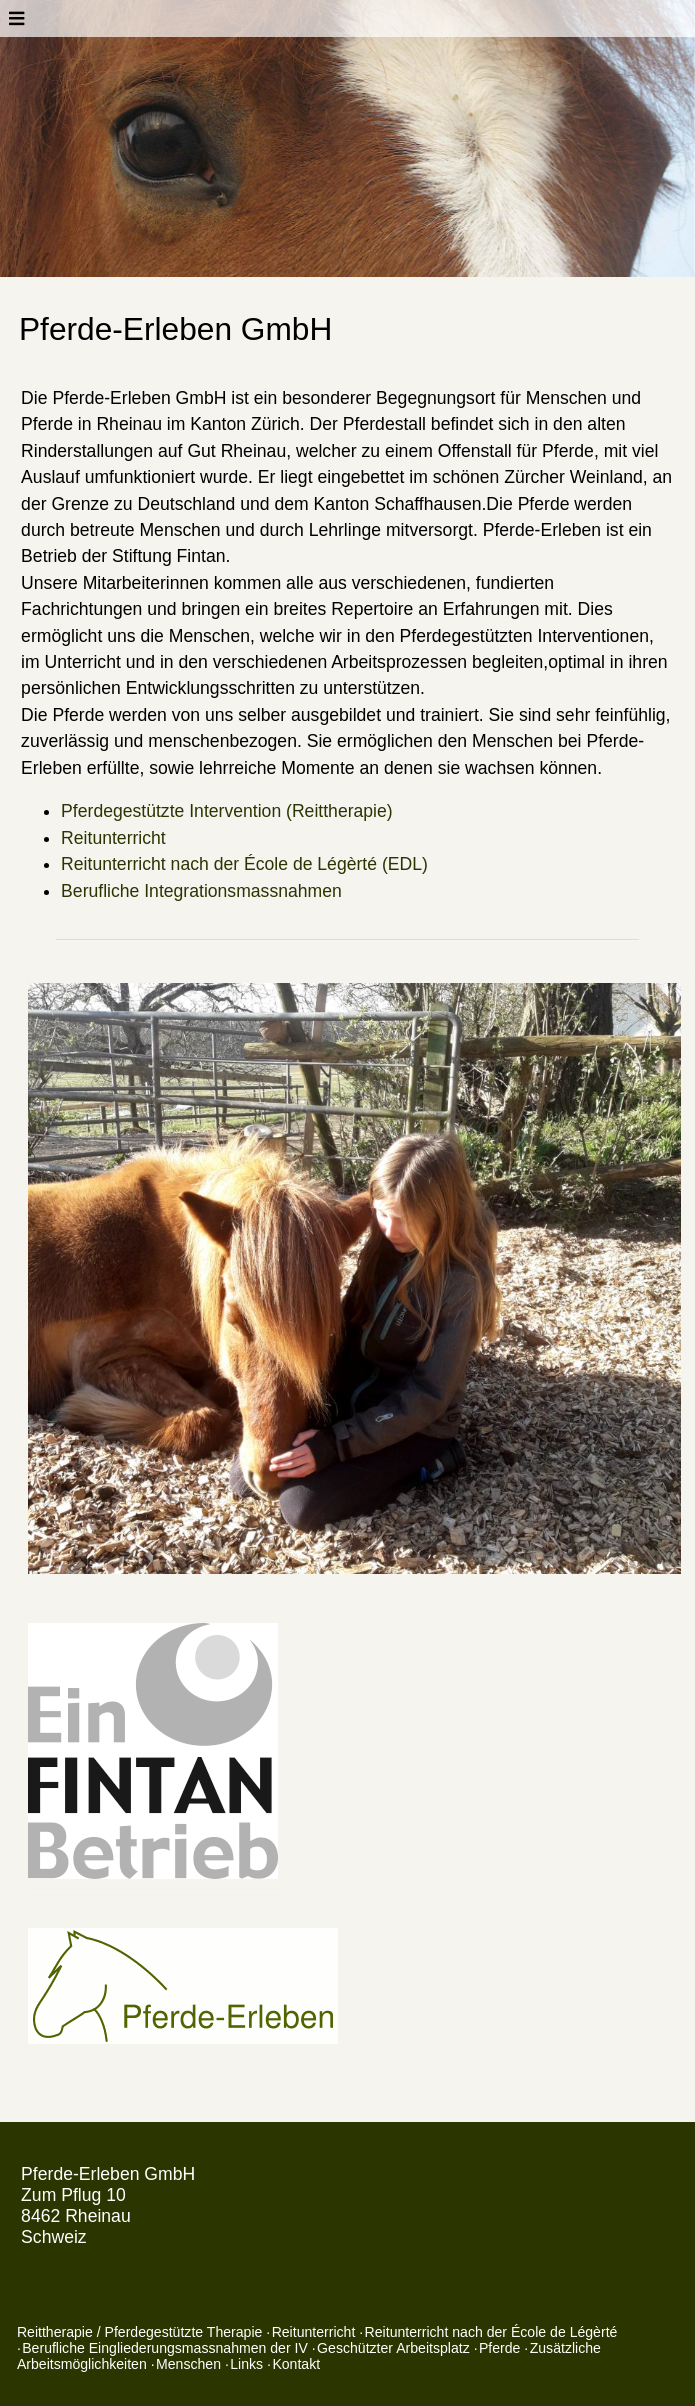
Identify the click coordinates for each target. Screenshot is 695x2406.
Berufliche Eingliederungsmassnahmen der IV (165, 2348)
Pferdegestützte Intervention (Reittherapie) (227, 811)
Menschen (188, 2364)
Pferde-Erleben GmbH (108, 2174)
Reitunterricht (113, 838)
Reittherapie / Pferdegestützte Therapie (139, 2332)
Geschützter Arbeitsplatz (393, 2348)
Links (246, 2364)
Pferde (499, 2348)
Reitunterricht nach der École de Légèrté (491, 2332)
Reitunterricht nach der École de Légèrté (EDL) (244, 864)
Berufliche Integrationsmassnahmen (201, 891)
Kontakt (296, 2364)
